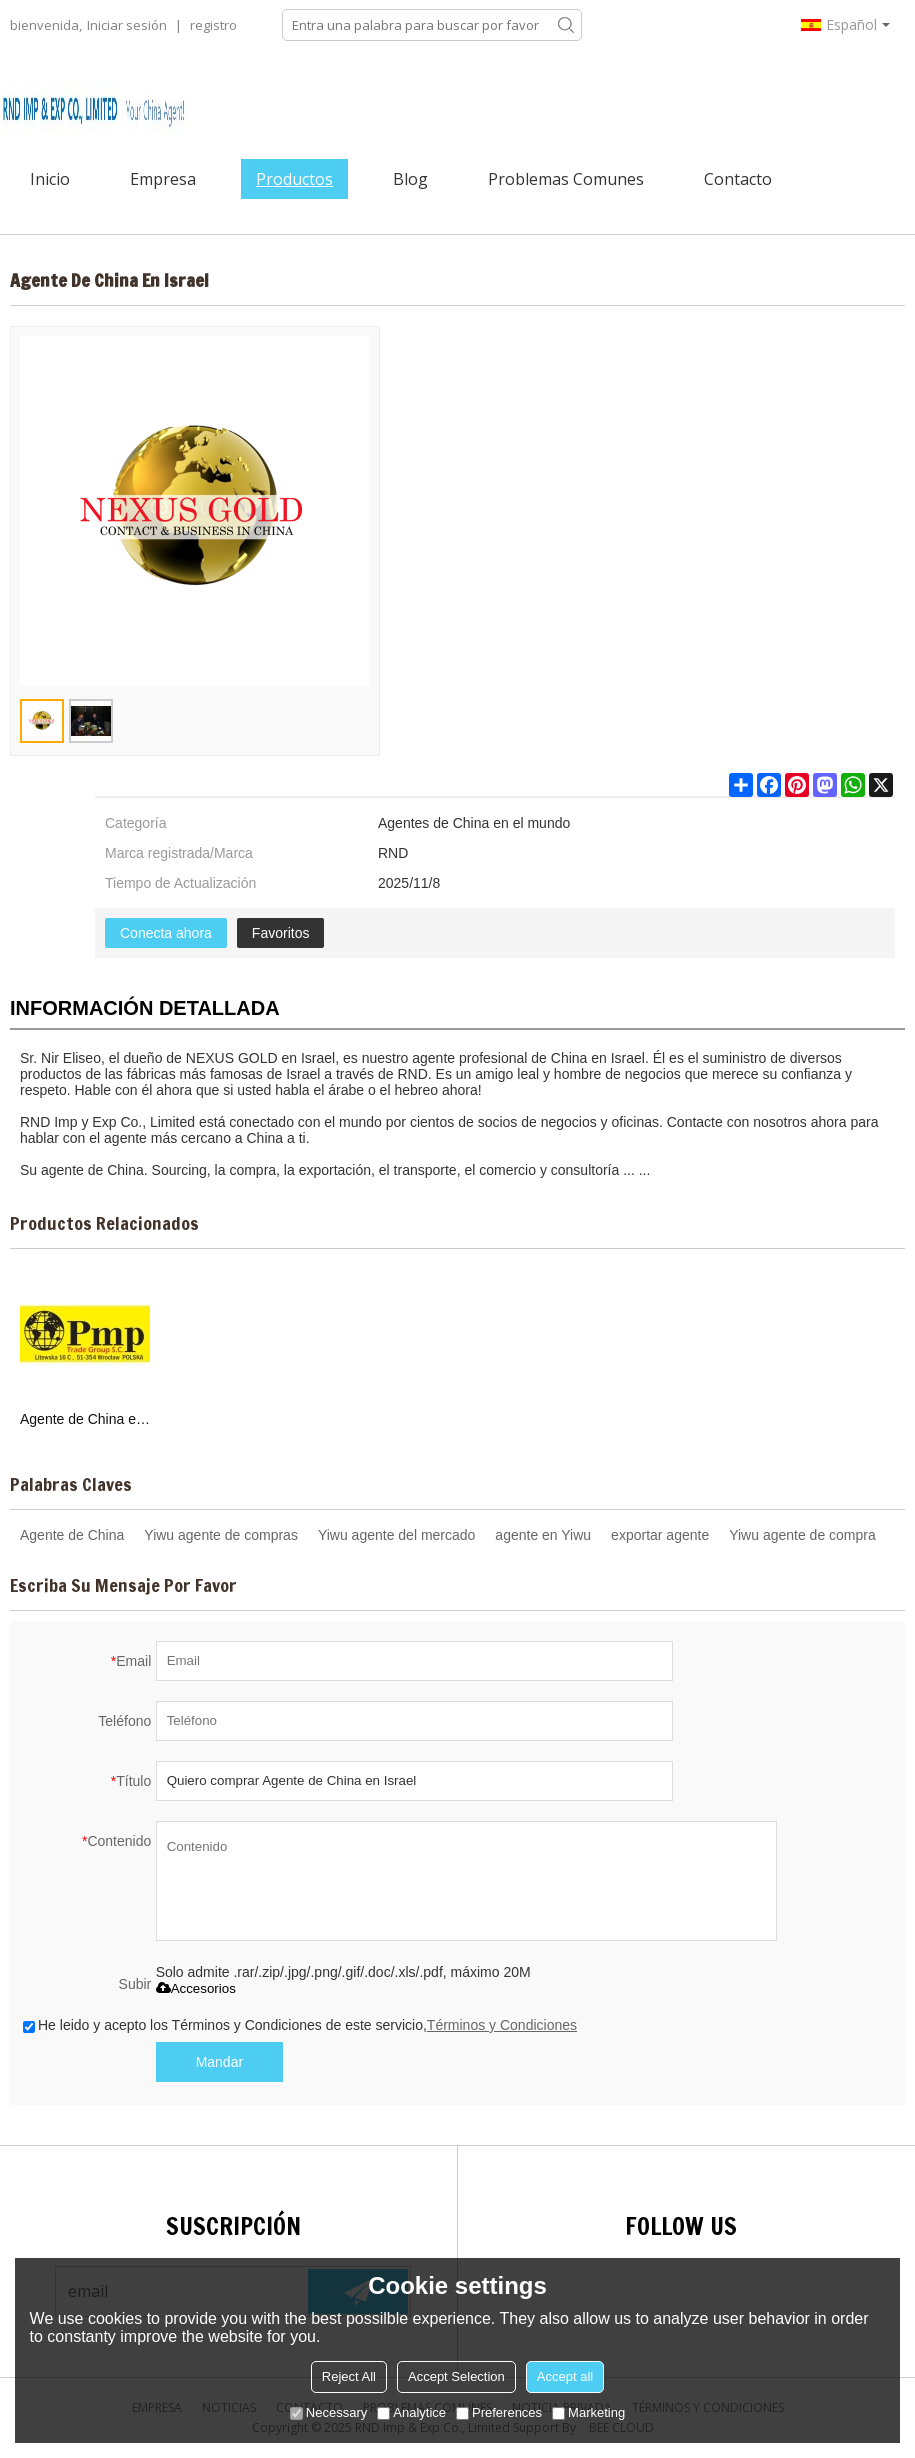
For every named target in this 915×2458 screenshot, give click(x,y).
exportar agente (660, 1535)
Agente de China (72, 1535)
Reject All (349, 2376)
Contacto (738, 179)
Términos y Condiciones (502, 2025)
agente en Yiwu (543, 1535)
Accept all (565, 2376)
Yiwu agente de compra (802, 1535)
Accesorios (196, 1988)
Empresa (163, 179)
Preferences (499, 2412)
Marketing (588, 2412)
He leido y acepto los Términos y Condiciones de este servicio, (300, 2025)
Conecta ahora (166, 933)
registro (213, 25)
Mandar (219, 2062)
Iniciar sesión (127, 25)
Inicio (50, 179)
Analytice (411, 2412)
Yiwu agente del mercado (396, 1535)
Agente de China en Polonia (85, 1419)
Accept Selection (456, 2376)
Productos (294, 179)
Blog (410, 179)
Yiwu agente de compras (221, 1535)
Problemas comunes (566, 179)
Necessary (328, 2412)
